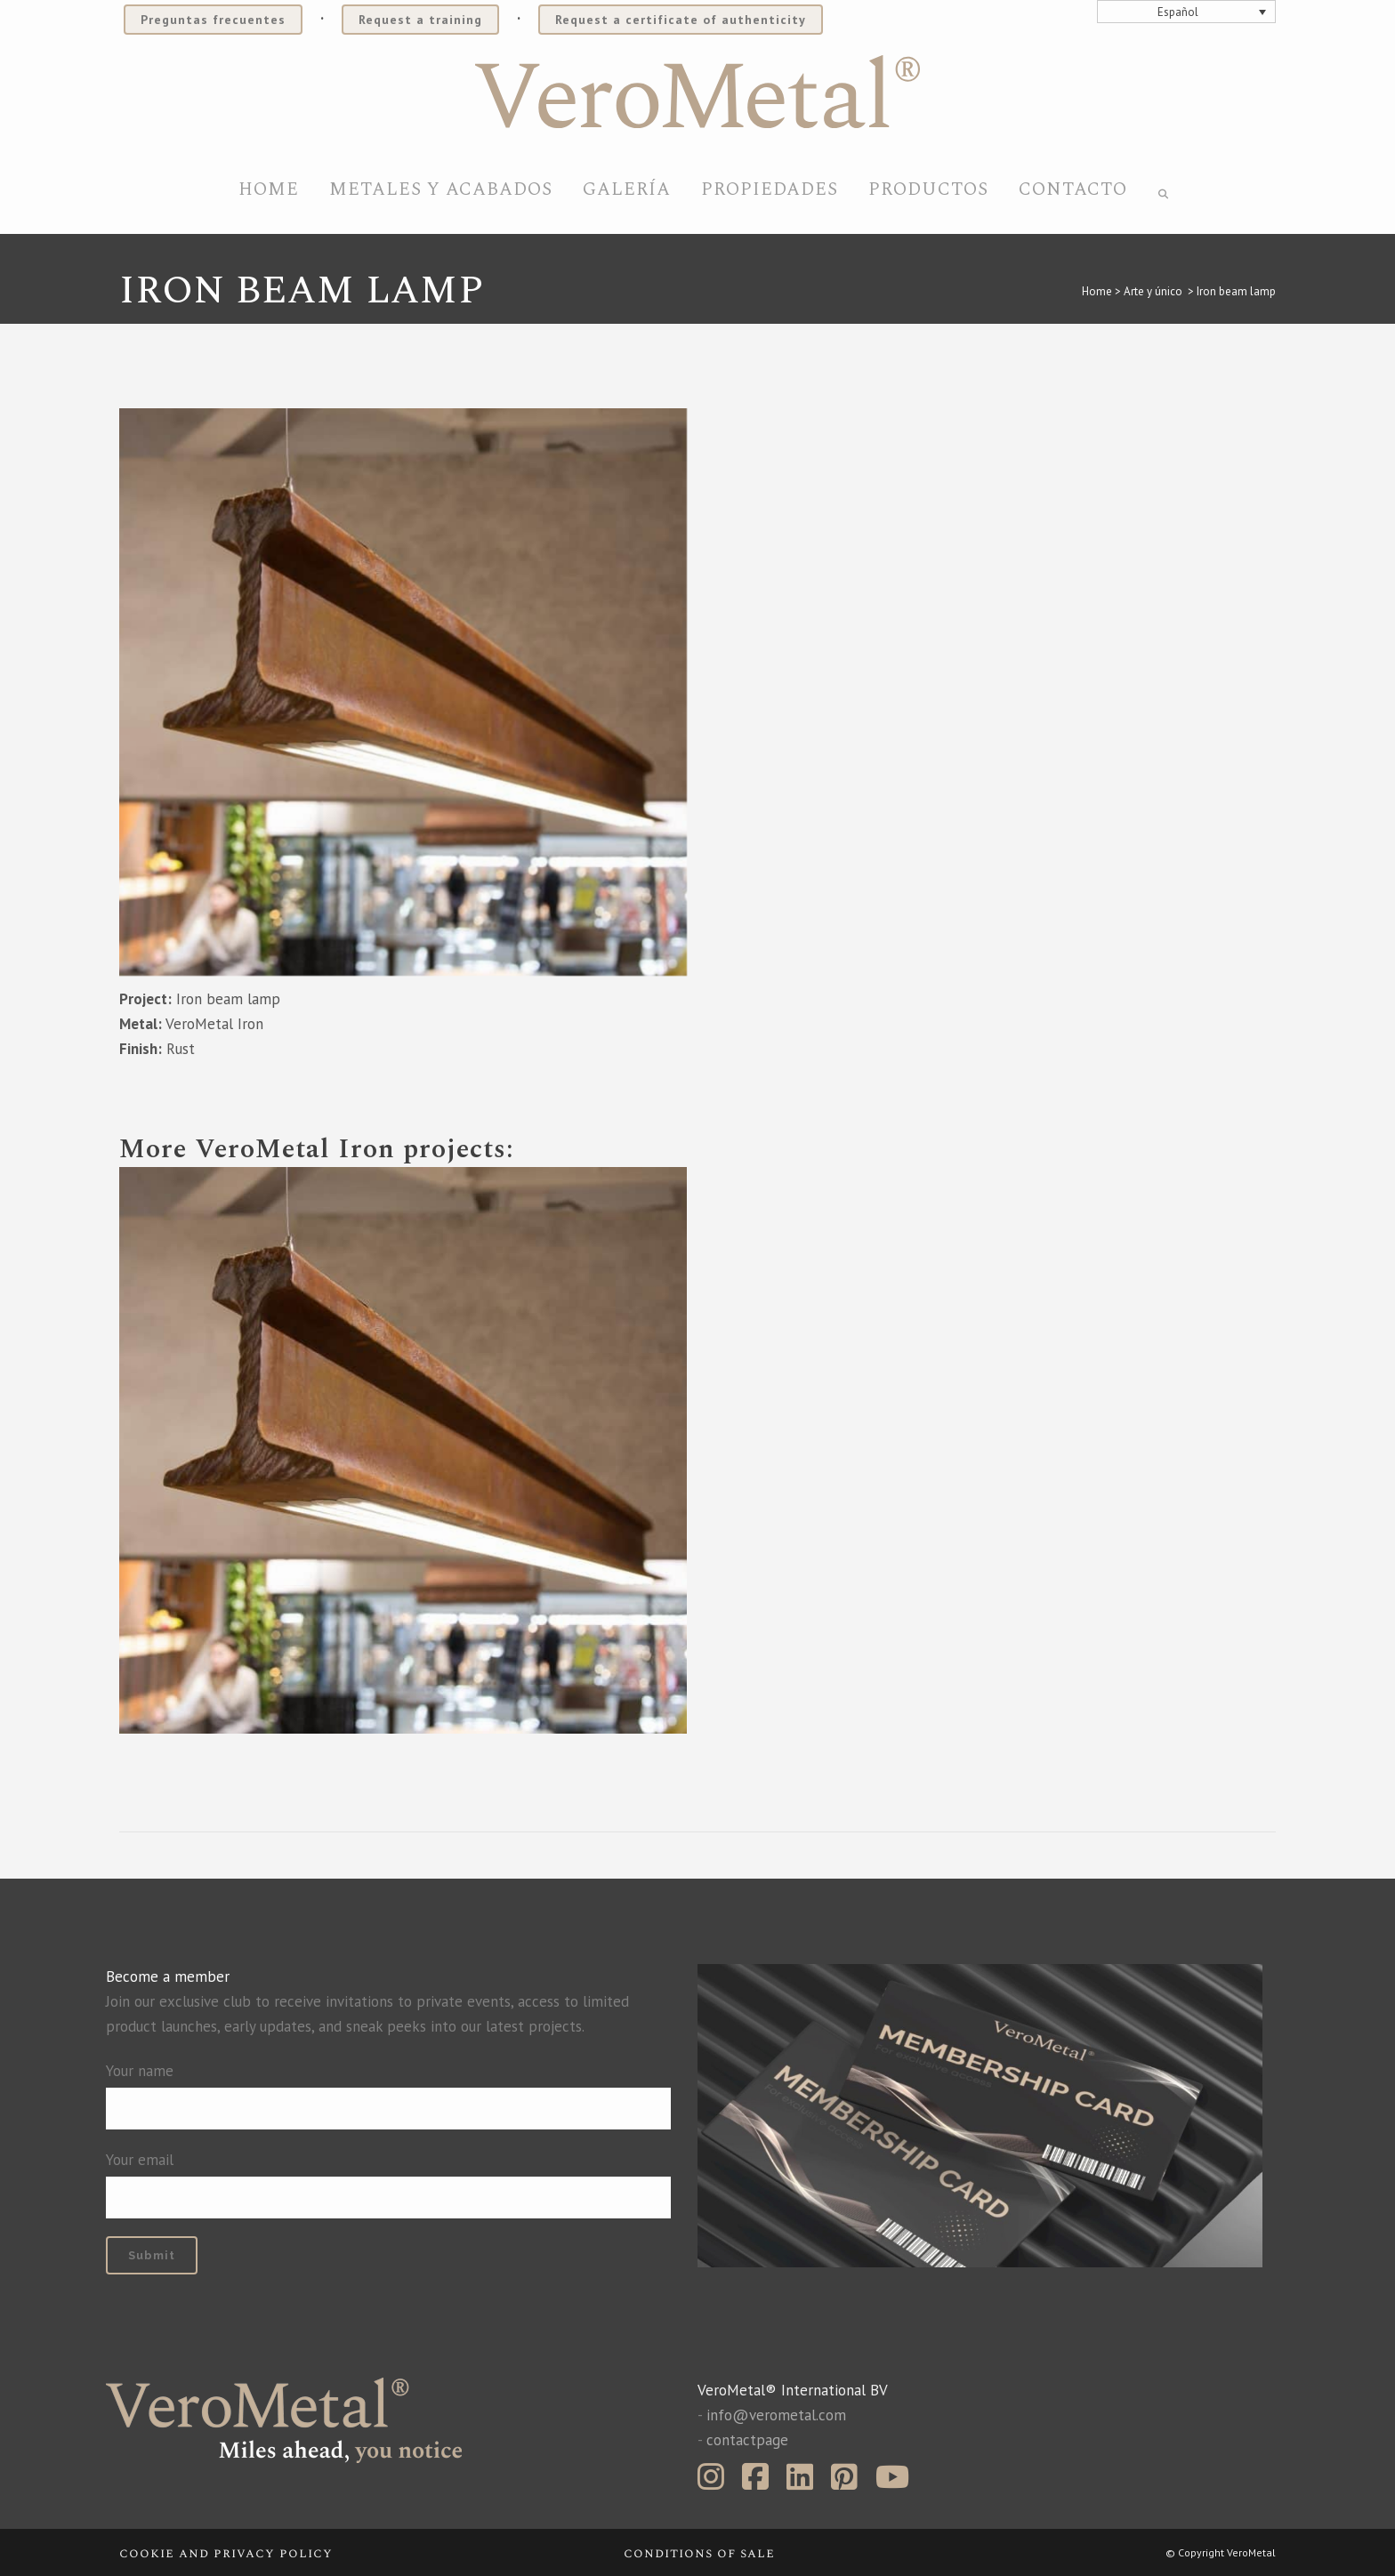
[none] (1187, 11)
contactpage (747, 2440)
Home (1097, 291)
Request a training (420, 20)
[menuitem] (1187, 11)
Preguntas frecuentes (213, 20)
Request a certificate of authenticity (680, 20)
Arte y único (1153, 291)
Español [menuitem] (1177, 12)
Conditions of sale (699, 2553)
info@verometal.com (776, 2415)
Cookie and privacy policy (226, 2553)
